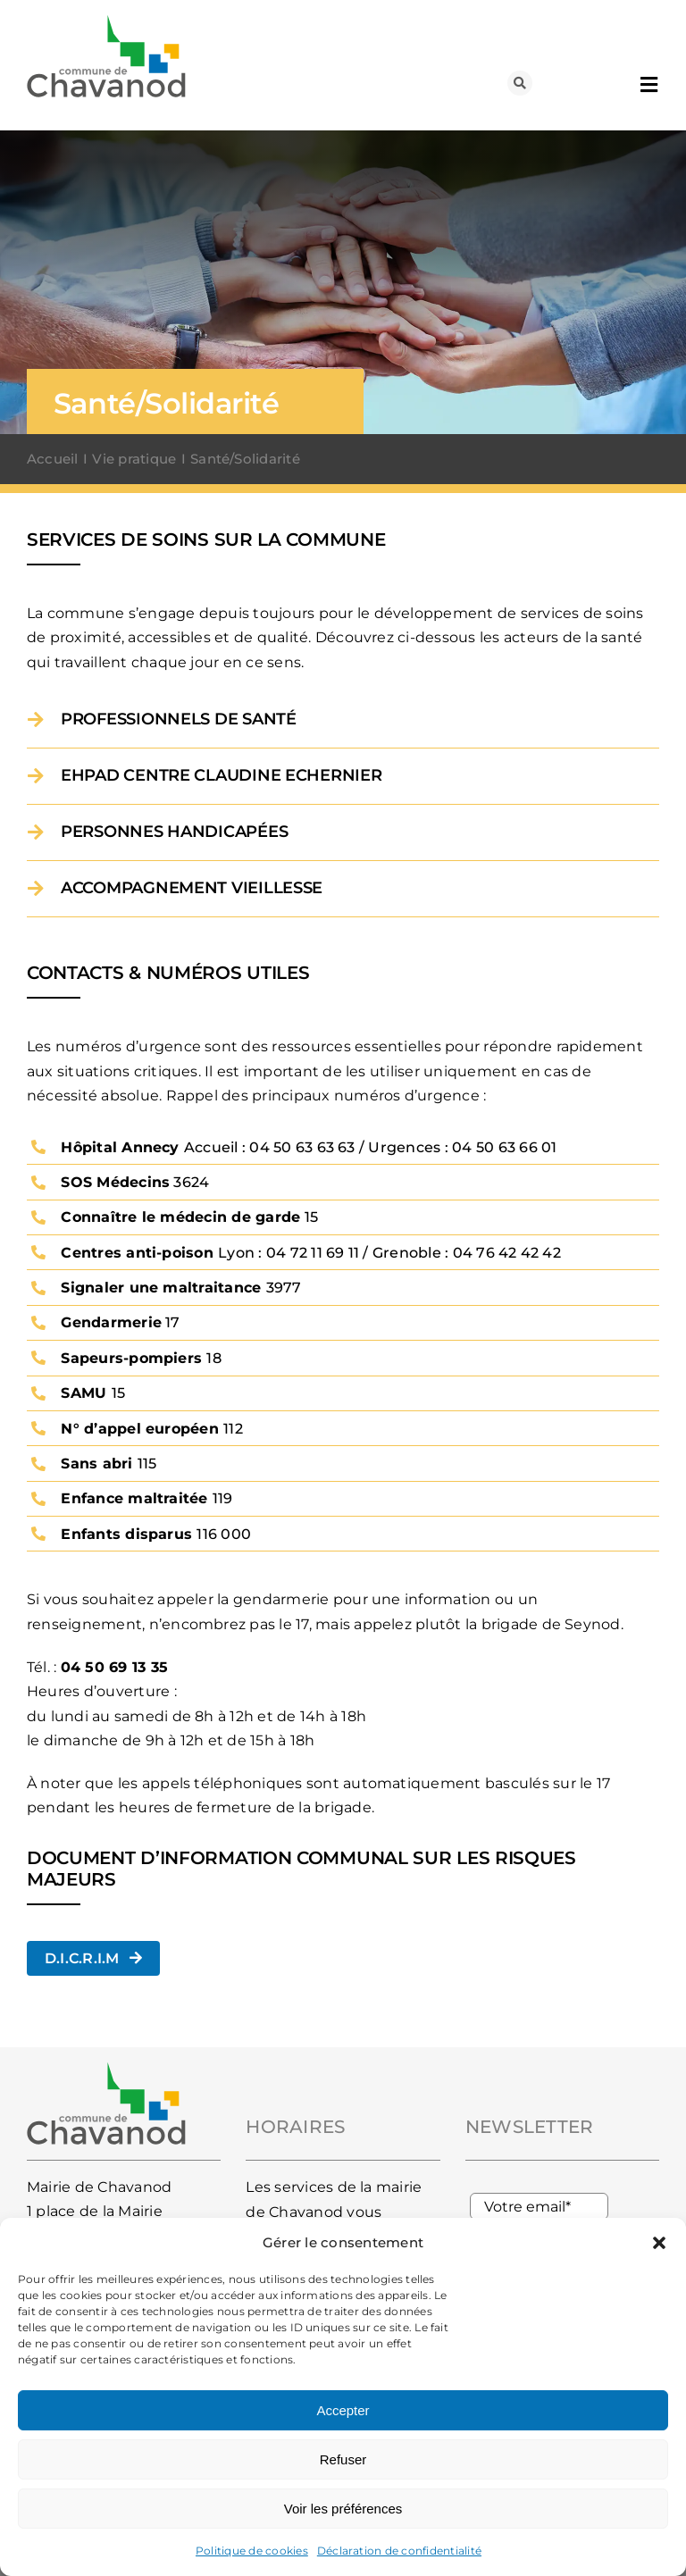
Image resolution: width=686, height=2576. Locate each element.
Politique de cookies (252, 2550)
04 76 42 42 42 (507, 1252)
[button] (659, 2243)
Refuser (343, 2459)
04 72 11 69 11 (312, 1252)
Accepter (342, 2410)
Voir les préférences (343, 2508)
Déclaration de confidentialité (399, 2550)
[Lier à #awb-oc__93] (519, 83)
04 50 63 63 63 (302, 1147)
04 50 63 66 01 (504, 1147)
